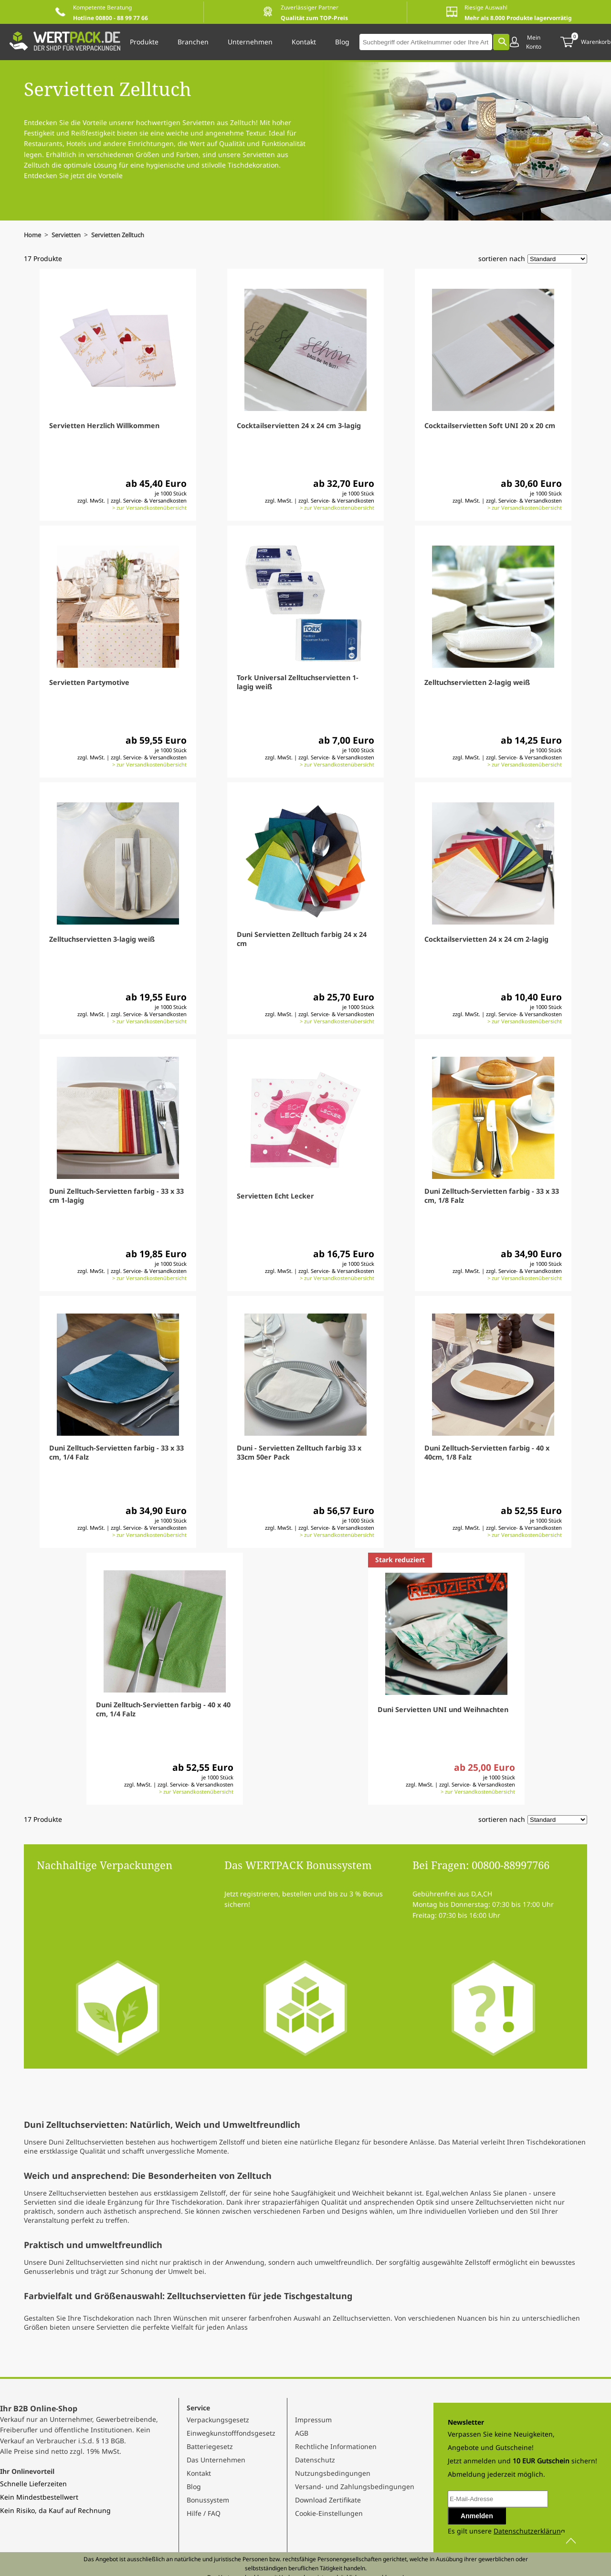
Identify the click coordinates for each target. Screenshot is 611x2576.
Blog (194, 2486)
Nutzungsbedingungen (332, 2473)
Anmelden (477, 2516)
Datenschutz (315, 2459)
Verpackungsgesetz (218, 2419)
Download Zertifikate (328, 2499)
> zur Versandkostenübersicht (149, 507)
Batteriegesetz (210, 2446)
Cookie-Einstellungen (329, 2513)
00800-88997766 (510, 1865)
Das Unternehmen (216, 2459)
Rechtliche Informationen (336, 2446)
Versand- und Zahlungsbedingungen (354, 2486)
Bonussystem (208, 2499)
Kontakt (199, 2473)
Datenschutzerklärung (529, 2530)
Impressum (313, 2419)
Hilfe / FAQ (204, 2513)
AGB (301, 2433)
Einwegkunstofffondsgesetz (231, 2433)
